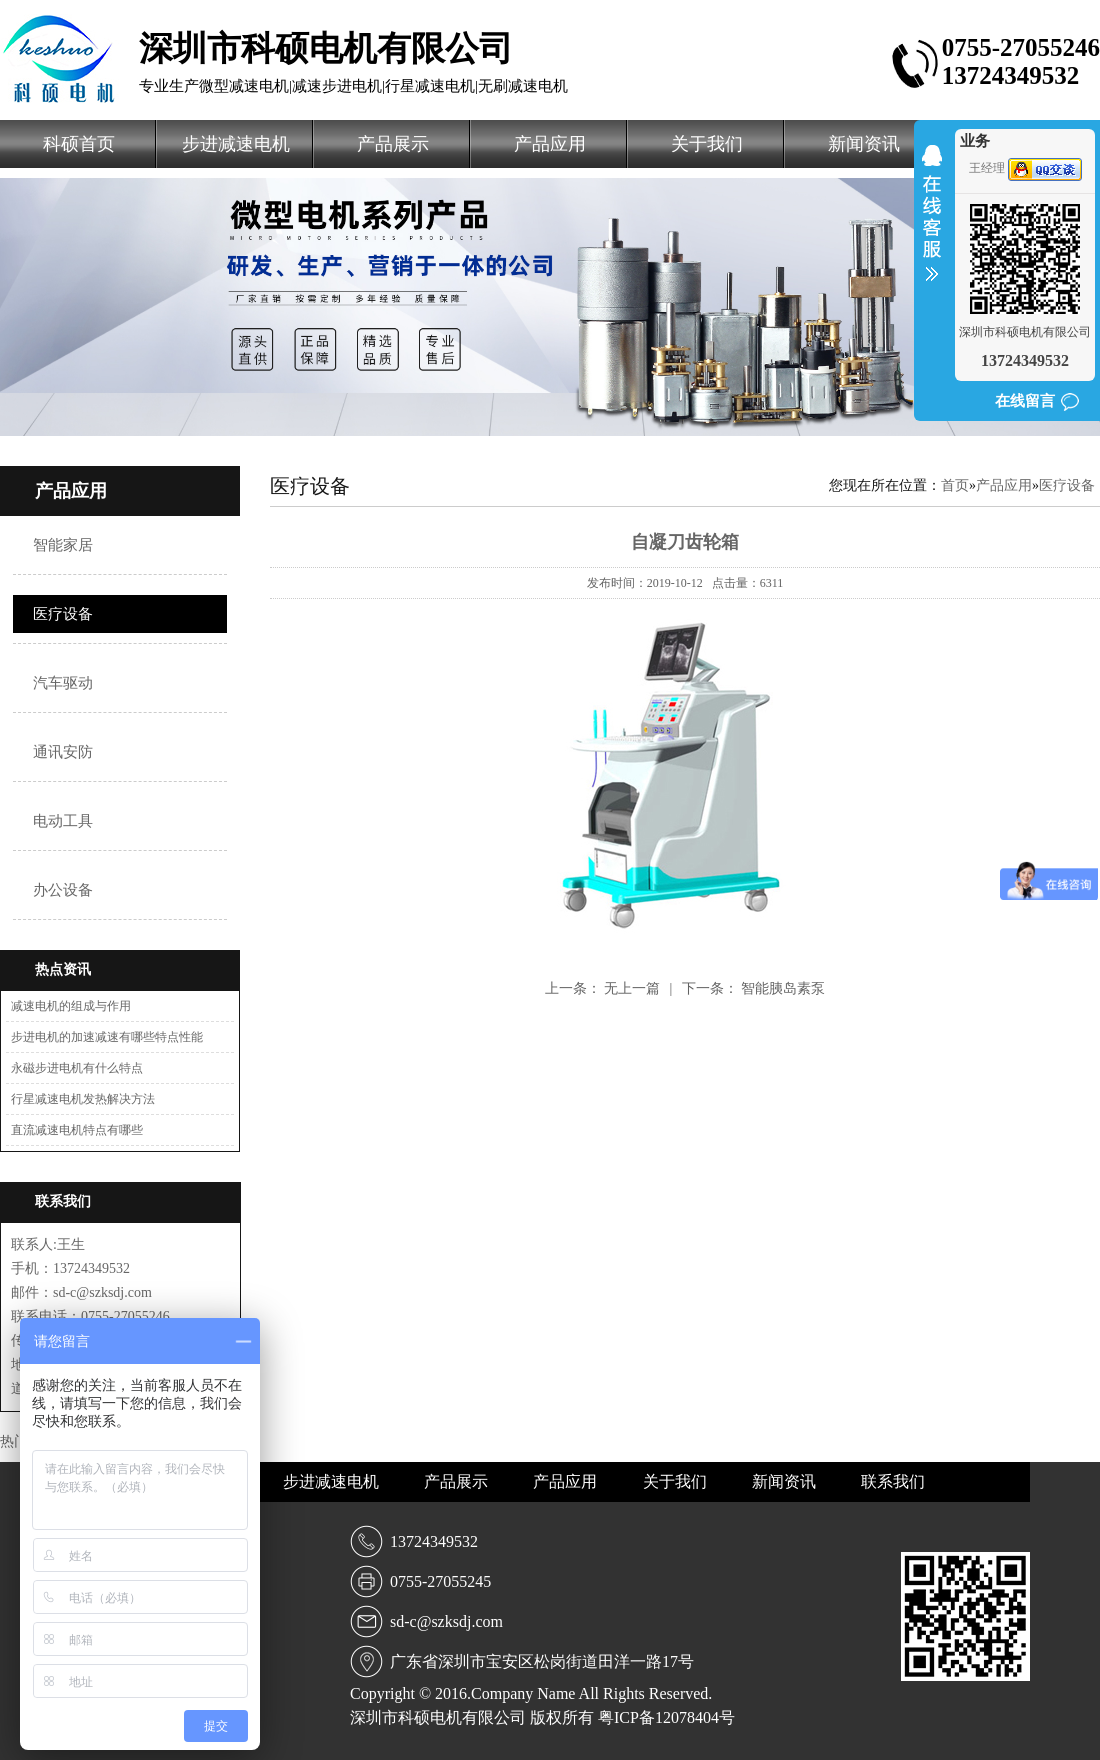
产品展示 (393, 144)
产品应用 (550, 144)
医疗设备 (63, 614)
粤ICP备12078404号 (666, 1717)
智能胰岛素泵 (783, 988)
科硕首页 (79, 144)
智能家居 (63, 545)
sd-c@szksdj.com (446, 1621)
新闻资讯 (864, 144)
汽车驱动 (63, 683)
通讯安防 (63, 752)
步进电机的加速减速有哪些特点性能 (107, 1037)
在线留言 (1025, 401)
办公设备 (63, 890)
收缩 (932, 226)
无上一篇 (634, 988)
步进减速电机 (236, 144)
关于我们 (707, 144)
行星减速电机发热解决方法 (83, 1099)
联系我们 (893, 1481)
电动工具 (63, 821)
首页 (955, 485)
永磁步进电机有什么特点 (77, 1068)
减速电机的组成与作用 (71, 1006)
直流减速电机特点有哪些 (77, 1130)
